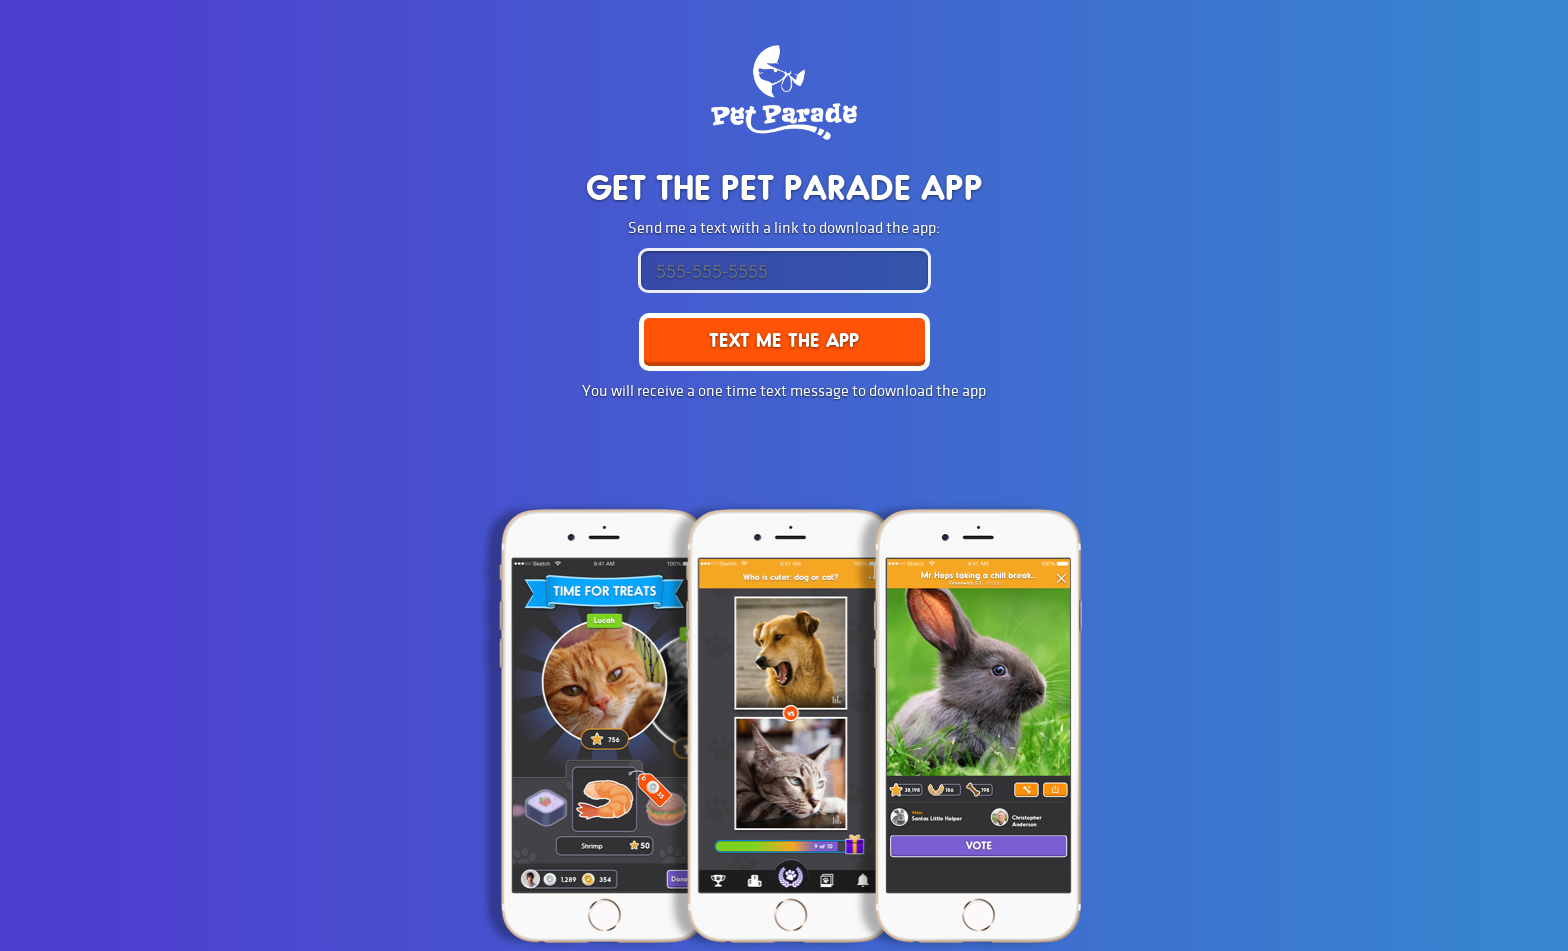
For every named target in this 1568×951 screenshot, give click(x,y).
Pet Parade (784, 92)
